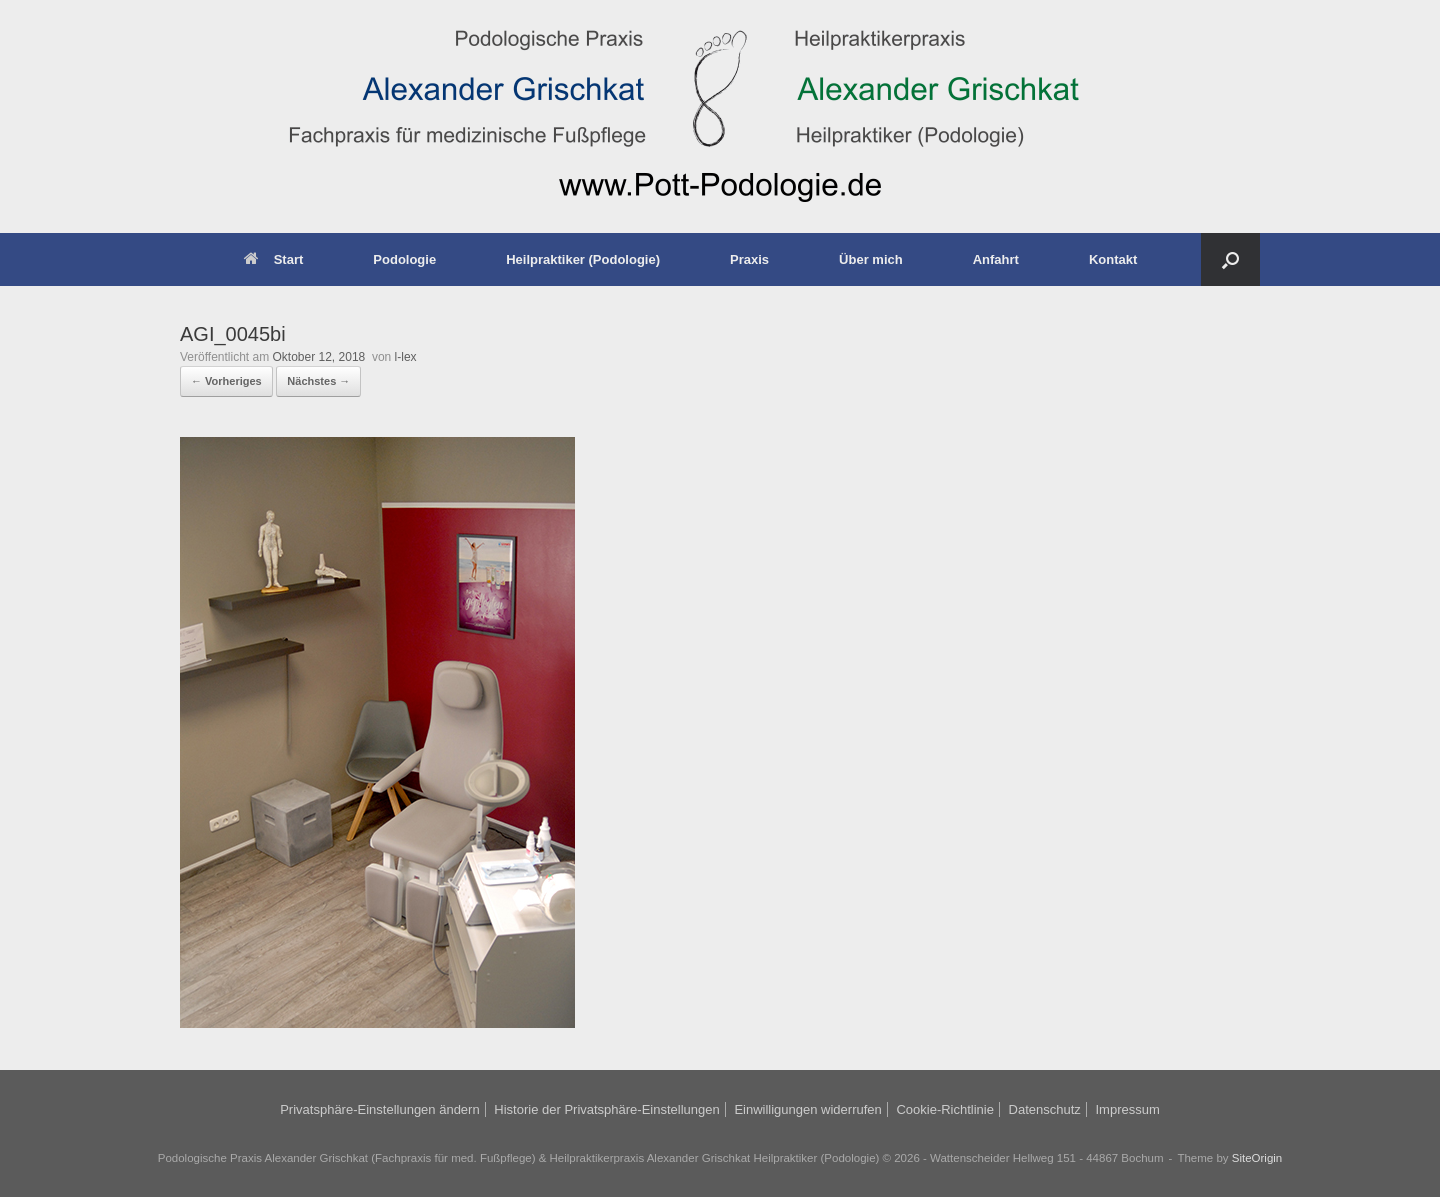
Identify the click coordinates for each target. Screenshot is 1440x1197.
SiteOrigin (1257, 1158)
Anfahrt (996, 259)
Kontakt (1113, 259)
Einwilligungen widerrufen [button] (807, 1109)
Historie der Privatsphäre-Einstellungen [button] (606, 1109)
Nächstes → (318, 381)
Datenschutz (1045, 1109)
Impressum (1127, 1109)
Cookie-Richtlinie (945, 1109)
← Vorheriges (226, 381)
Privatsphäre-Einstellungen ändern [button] (379, 1109)
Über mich (871, 259)
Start (274, 259)
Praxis (749, 259)
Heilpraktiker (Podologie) (583, 259)
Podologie (404, 259)
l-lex (406, 357)
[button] (1230, 259)
